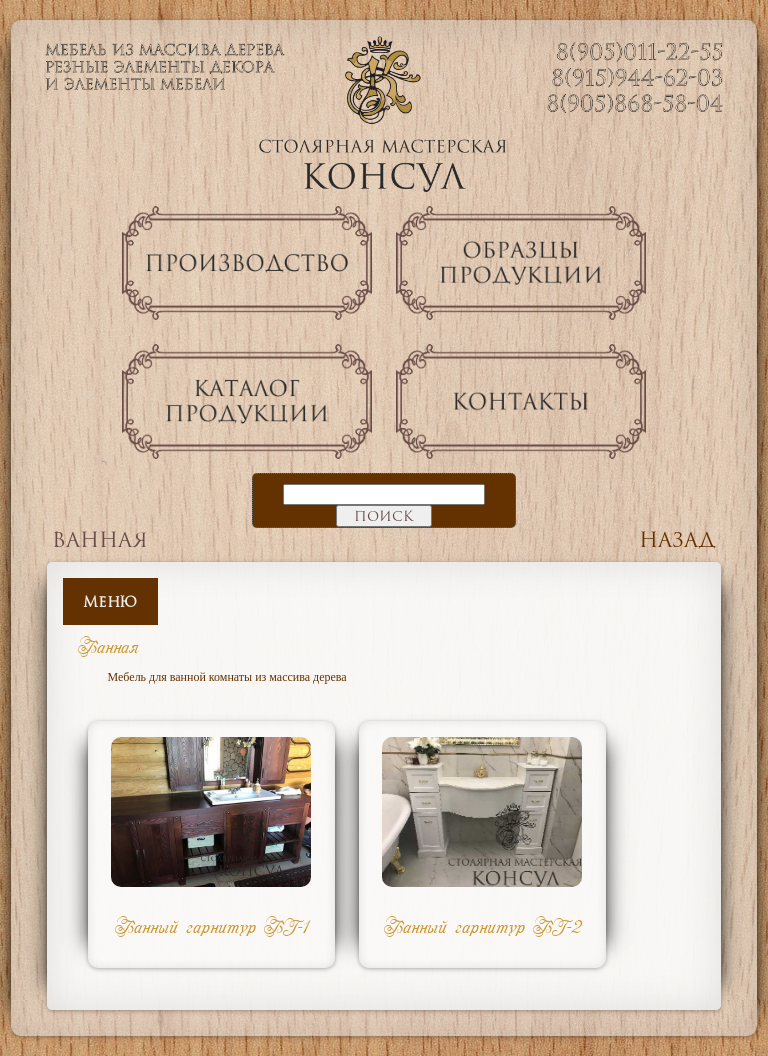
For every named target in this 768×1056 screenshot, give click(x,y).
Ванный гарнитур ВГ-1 (211, 927)
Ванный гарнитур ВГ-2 (482, 927)
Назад (677, 539)
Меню (110, 601)
